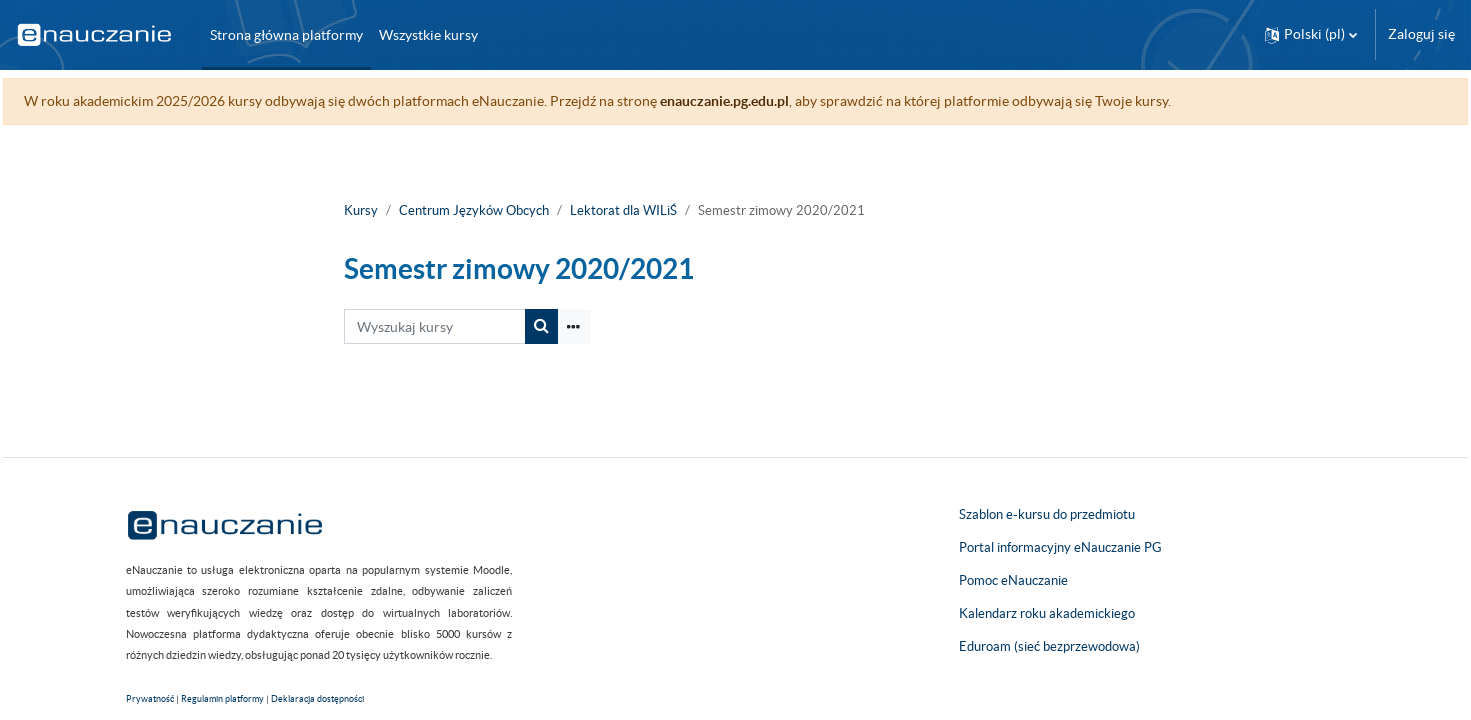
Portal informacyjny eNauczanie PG (1060, 547)
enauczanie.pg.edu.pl (769, 101)
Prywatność (150, 699)
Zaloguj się (1421, 34)
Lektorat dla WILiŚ (623, 210)
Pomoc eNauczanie (1013, 580)
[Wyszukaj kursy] (435, 326)
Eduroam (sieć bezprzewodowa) (1049, 646)
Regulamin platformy (222, 699)
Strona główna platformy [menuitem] (286, 35)
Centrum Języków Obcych (474, 210)
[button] (1311, 34)
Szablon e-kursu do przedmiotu (1047, 514)
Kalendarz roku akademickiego (1047, 613)
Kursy (361, 210)
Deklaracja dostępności (317, 699)
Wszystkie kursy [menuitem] (428, 35)
